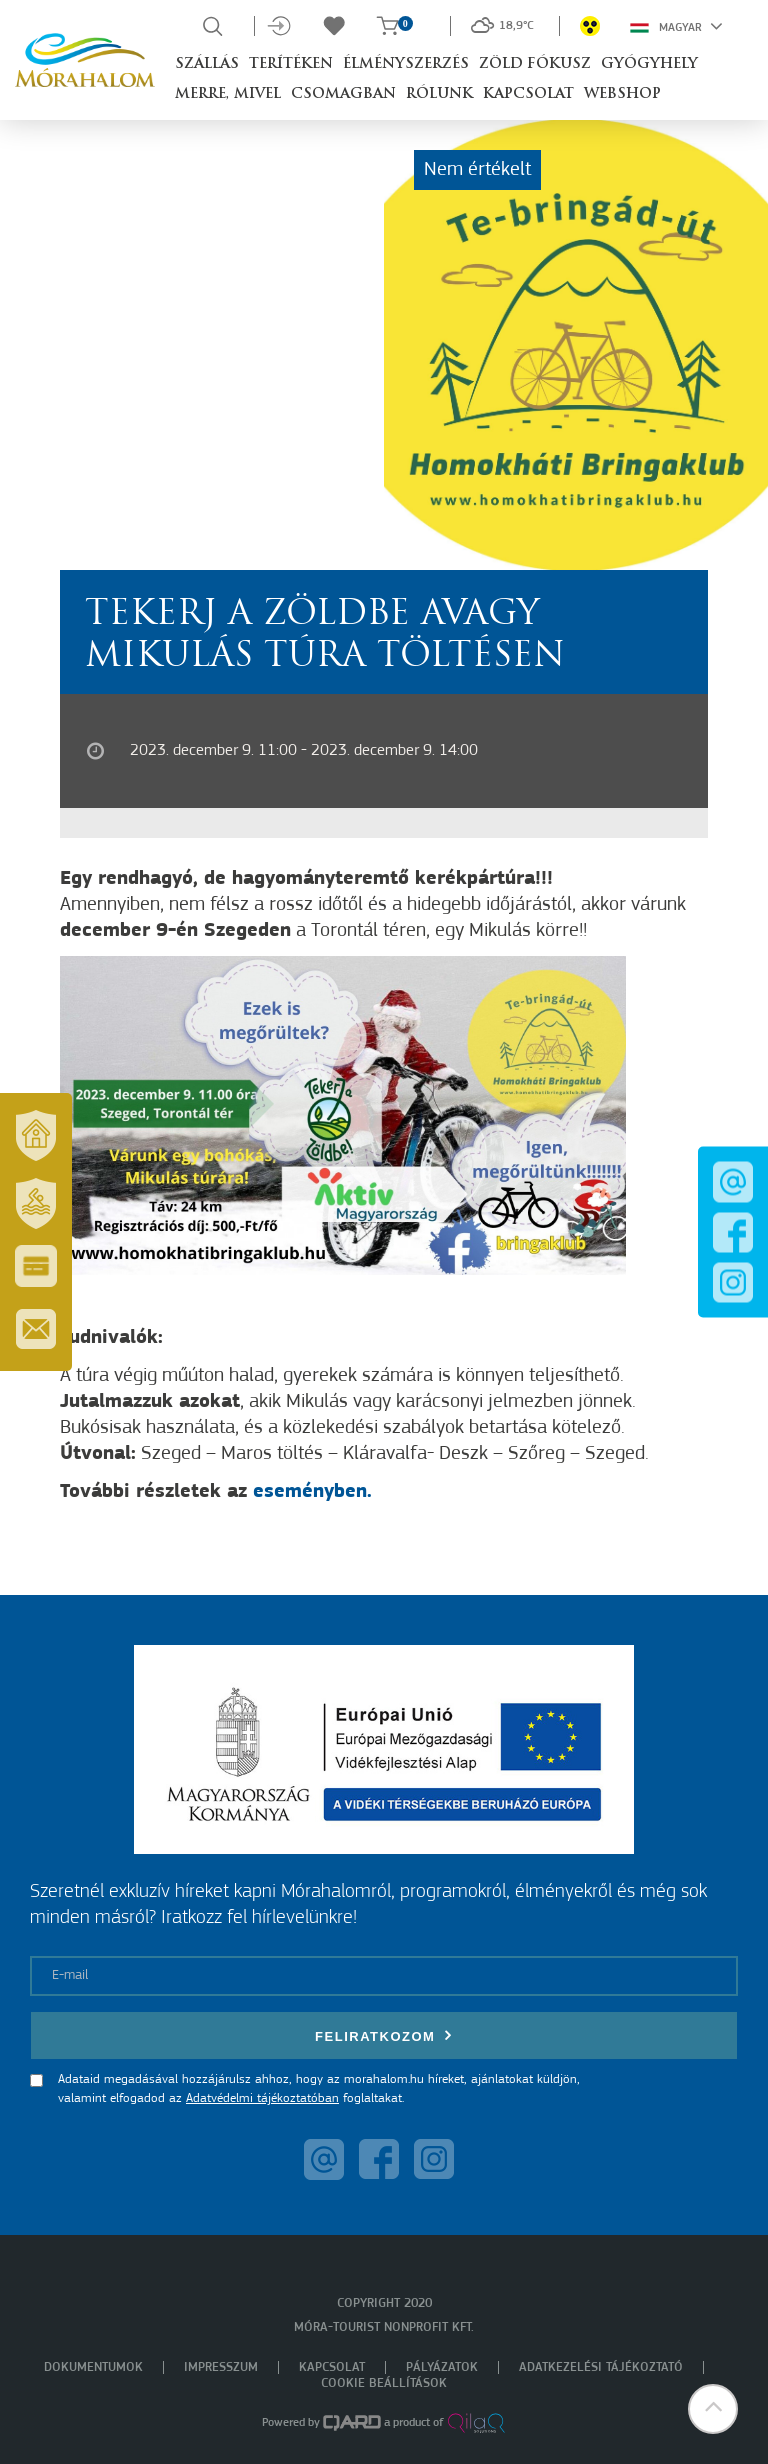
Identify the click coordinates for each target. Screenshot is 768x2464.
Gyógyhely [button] (649, 64)
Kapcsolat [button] (528, 94)
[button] (713, 2409)
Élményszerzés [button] (406, 64)
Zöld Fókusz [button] (535, 64)
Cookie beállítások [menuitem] (384, 2383)
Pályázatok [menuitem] (442, 2367)
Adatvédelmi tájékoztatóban (262, 2098)
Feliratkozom (384, 2035)
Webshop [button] (622, 94)
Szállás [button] (207, 64)
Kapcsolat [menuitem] (332, 2367)
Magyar (676, 26)
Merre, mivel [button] (228, 94)
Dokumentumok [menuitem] (93, 2367)
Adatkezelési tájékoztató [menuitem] (601, 2367)
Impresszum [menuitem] (221, 2367)
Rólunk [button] (439, 94)
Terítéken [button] (291, 64)
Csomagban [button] (343, 94)
